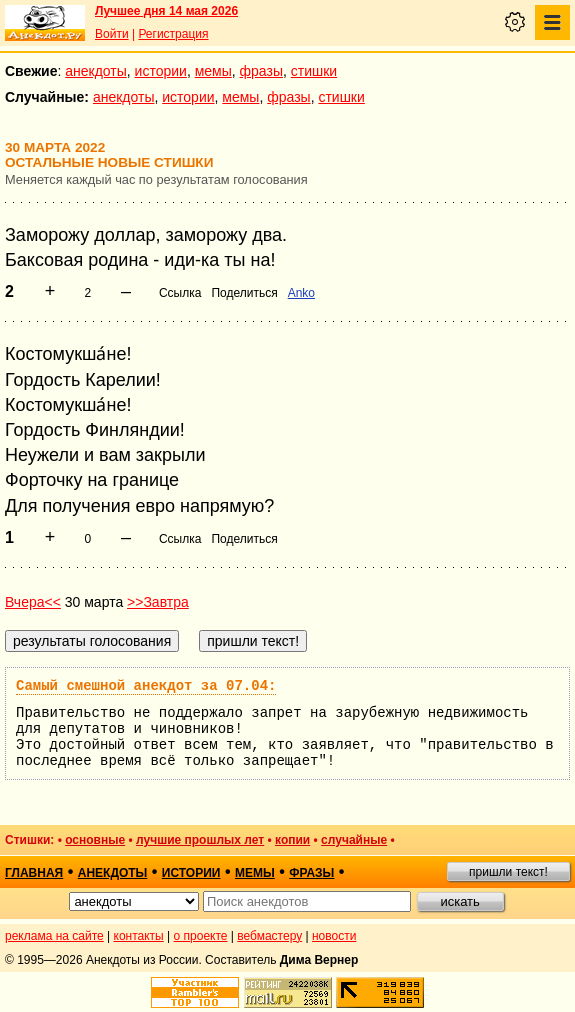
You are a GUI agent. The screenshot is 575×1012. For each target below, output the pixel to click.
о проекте (201, 936)
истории (161, 71)
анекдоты (96, 71)
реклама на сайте (54, 936)
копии (292, 840)
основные (95, 840)
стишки (314, 71)
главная (34, 873)
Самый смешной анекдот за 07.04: (146, 686)
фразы (261, 71)
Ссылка (180, 293)
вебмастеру (269, 936)
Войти (112, 34)
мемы (213, 71)
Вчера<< (33, 602)
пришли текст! (508, 872)
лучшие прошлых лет (200, 840)
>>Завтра (158, 602)
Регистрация (173, 34)
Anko (301, 293)
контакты (139, 936)
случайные (354, 840)
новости (334, 936)
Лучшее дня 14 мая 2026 (166, 11)
